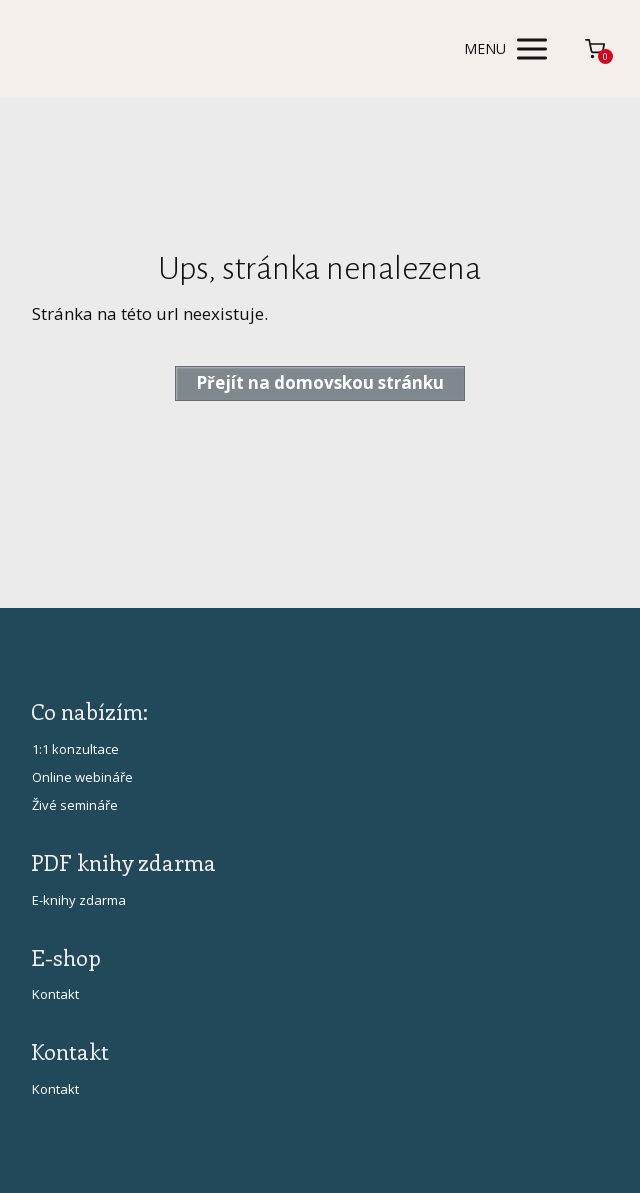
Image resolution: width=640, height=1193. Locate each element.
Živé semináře (75, 805)
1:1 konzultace (75, 749)
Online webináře (82, 777)
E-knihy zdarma (79, 900)
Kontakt (55, 994)
